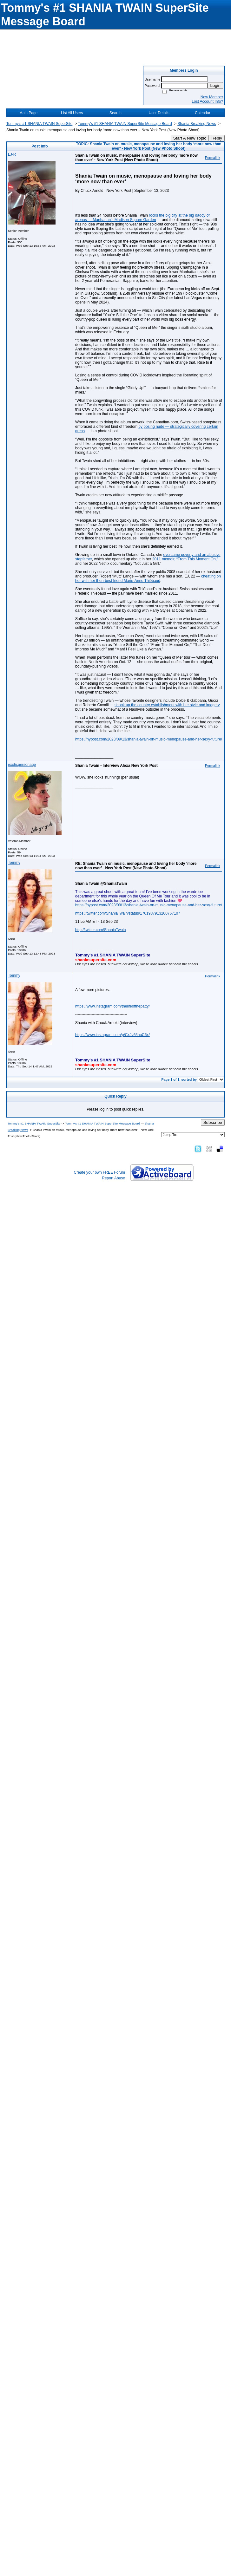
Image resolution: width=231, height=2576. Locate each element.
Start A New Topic (189, 138)
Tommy (14, 862)
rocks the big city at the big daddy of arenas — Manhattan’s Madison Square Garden (142, 217)
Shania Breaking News (196, 123)
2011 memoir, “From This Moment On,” (185, 559)
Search (115, 113)
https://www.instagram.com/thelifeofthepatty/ (112, 1006)
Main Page (28, 113)
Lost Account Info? (207, 101)
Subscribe (212, 1122)
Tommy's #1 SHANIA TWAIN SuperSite (39, 123)
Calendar (202, 113)
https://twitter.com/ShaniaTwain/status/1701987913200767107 (127, 913)
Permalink (212, 158)
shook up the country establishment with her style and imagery (167, 705)
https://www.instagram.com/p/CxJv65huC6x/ (112, 1035)
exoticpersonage (22, 764)
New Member (212, 97)
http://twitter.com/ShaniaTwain (100, 930)
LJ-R (12, 154)
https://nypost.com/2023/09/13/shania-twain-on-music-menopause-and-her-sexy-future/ (148, 739)
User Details (158, 113)
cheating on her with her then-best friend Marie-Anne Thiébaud (148, 578)
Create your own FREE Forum (99, 1172)
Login (215, 85)
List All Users (72, 113)
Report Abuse (113, 1178)
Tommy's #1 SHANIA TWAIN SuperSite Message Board (125, 123)
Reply (216, 138)
